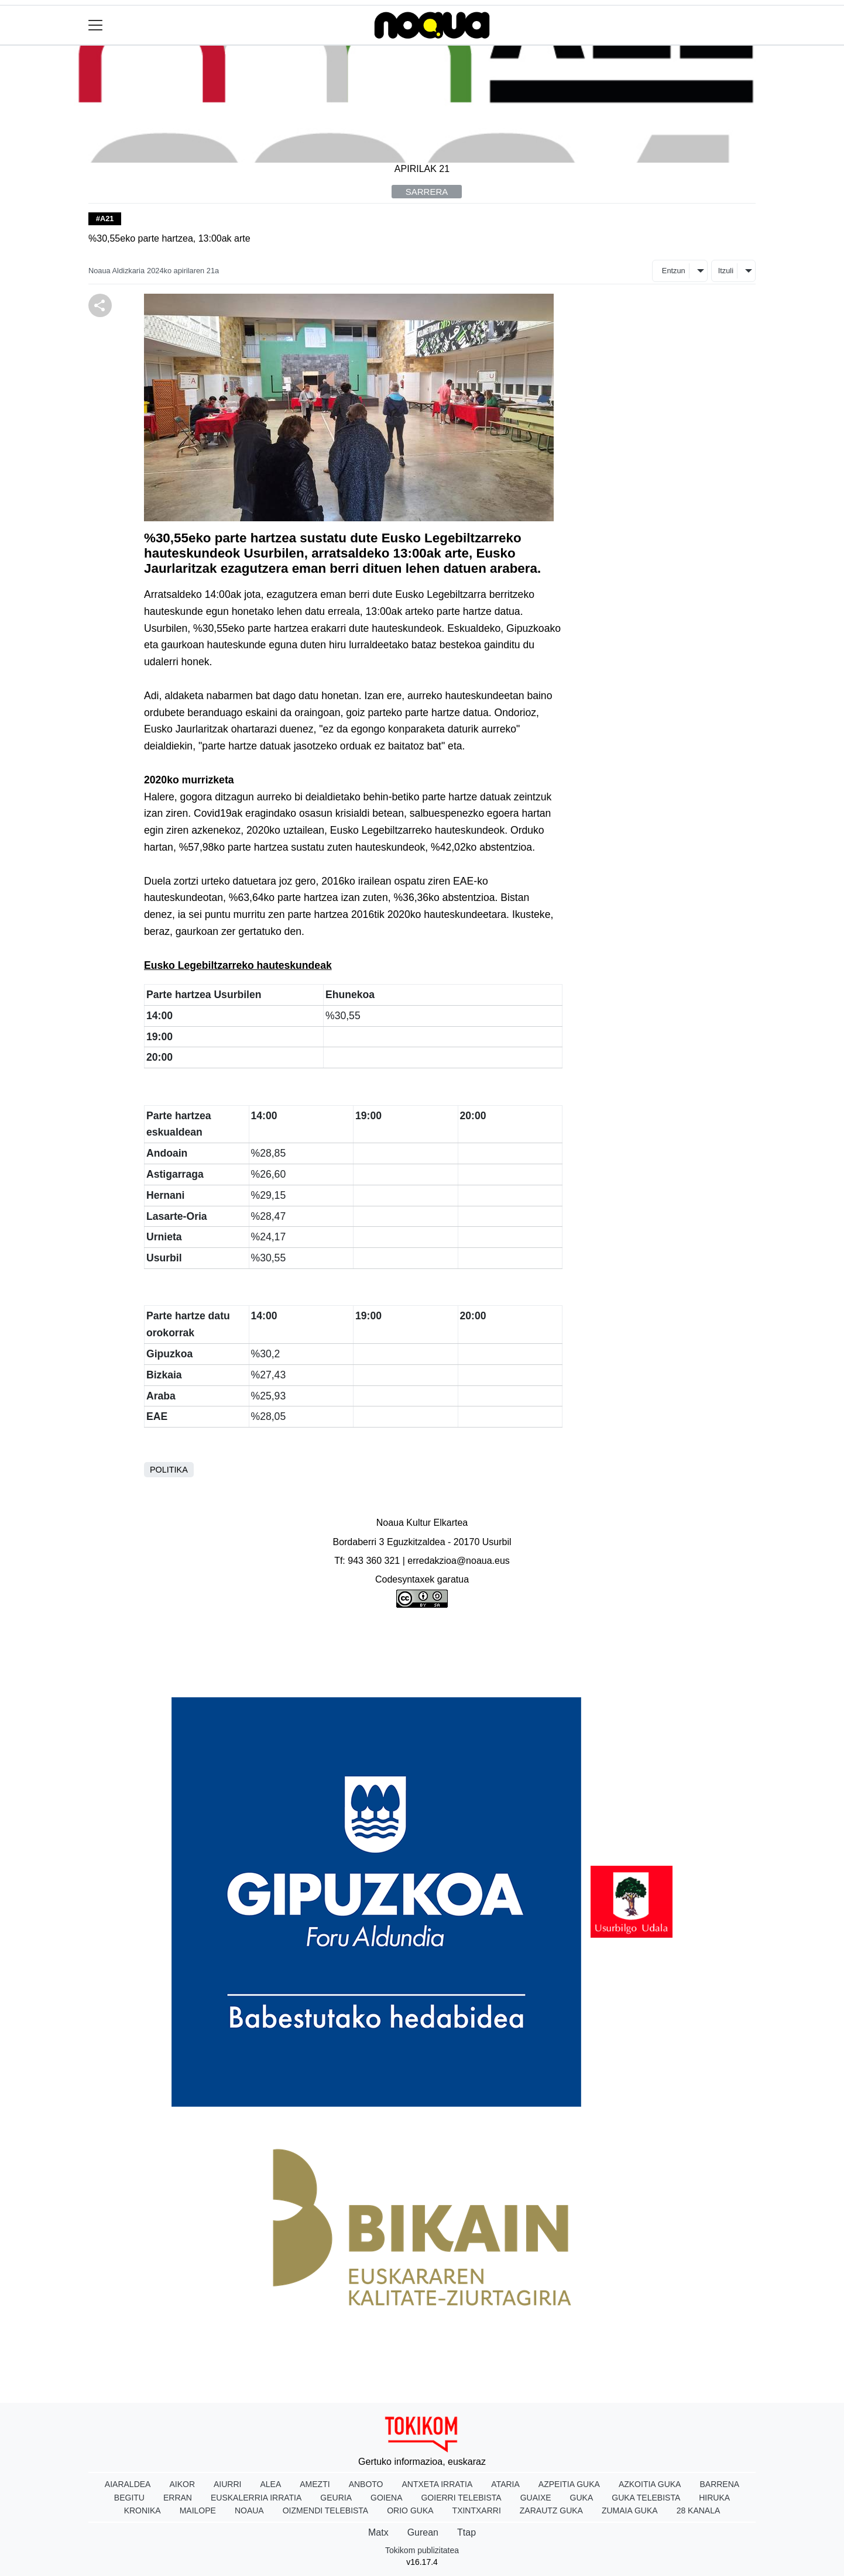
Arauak (464, 1667)
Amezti (315, 2484)
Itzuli (725, 270)
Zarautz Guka (551, 2510)
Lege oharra (321, 1667)
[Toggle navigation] (95, 25)
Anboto (366, 2484)
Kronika (142, 2510)
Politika (169, 1469)
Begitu (129, 2497)
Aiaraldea (128, 2484)
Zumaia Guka (630, 2510)
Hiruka (714, 2497)
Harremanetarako (544, 1667)
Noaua (249, 2510)
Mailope (198, 2510)
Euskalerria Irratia (256, 2497)
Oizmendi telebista (326, 2510)
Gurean (422, 2532)
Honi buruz (246, 1667)
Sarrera (427, 192)
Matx (378, 2532)
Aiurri (227, 2484)
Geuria (336, 2497)
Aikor (182, 2484)
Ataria (505, 2484)
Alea (270, 2484)
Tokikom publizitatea (422, 2550)
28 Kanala (699, 2510)
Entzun (673, 270)
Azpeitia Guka (569, 2484)
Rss (616, 1667)
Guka (581, 2497)
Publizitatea (399, 1667)
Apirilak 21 (422, 169)
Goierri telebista (461, 2497)
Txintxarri (476, 2510)
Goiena (386, 2497)
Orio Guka (410, 2510)
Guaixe (535, 2497)
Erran (177, 2497)
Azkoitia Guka (650, 2484)
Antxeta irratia (437, 2484)
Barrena (719, 2484)
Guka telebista (646, 2497)
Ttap (466, 2532)
